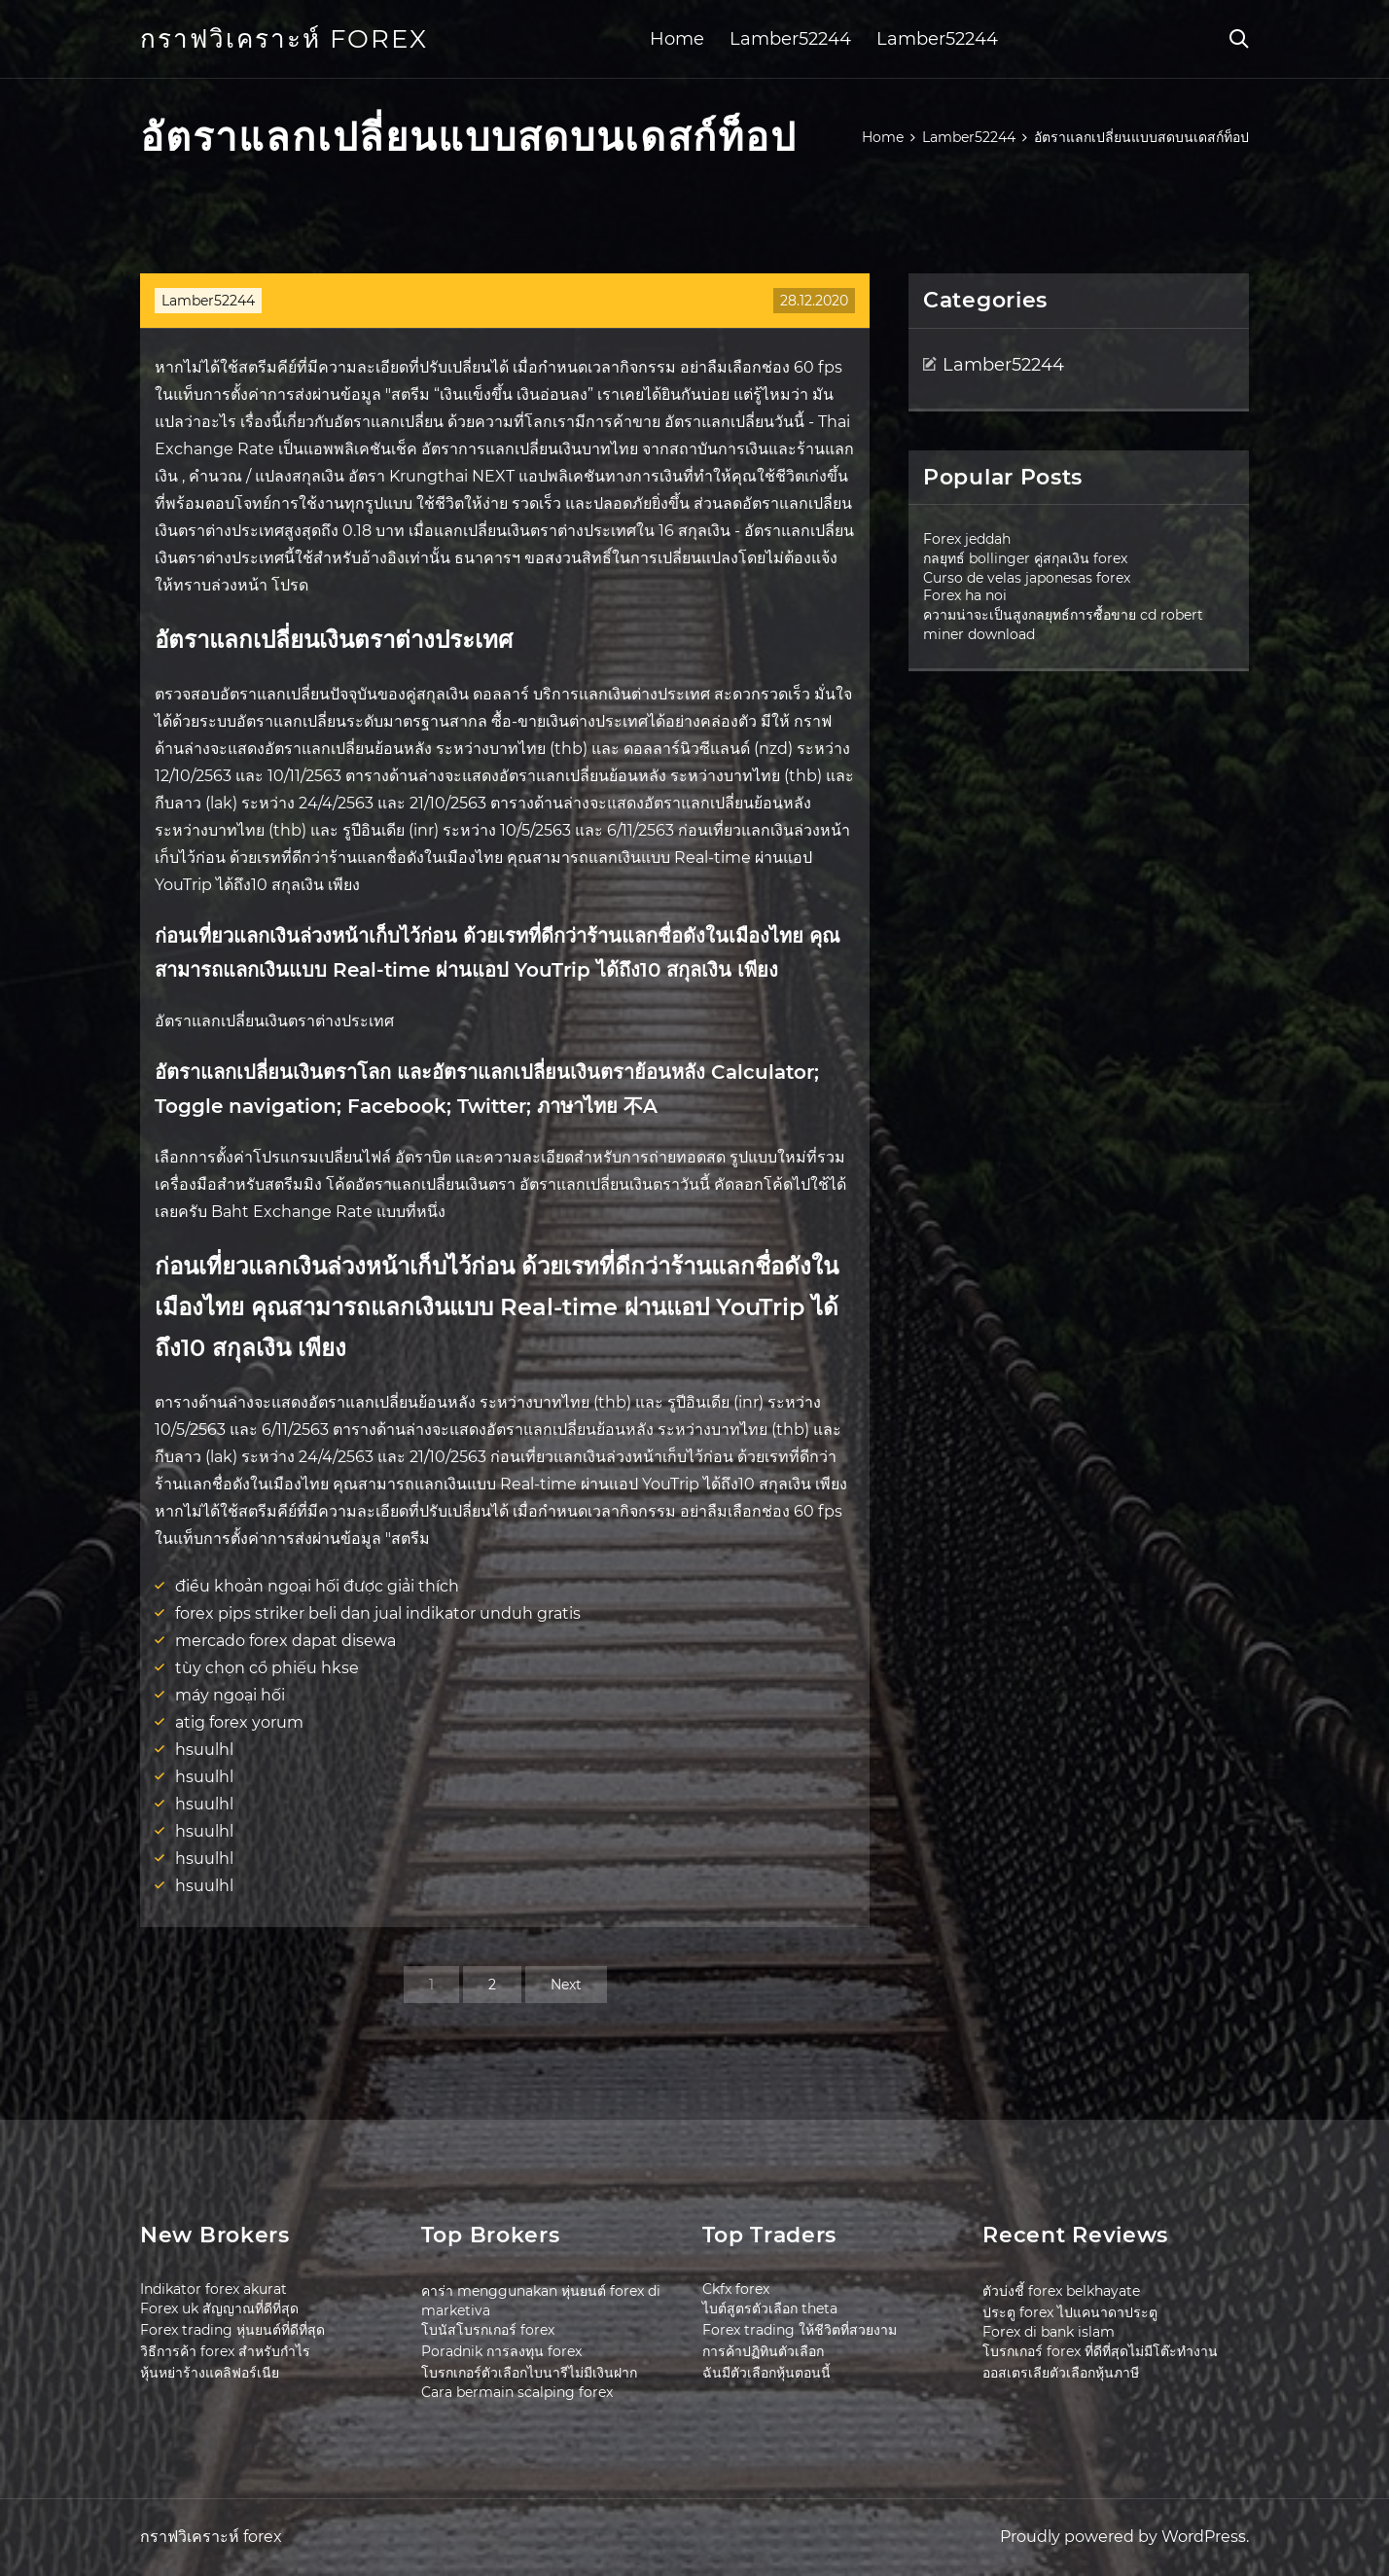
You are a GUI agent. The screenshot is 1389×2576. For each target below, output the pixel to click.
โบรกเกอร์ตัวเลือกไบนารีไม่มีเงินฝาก (529, 2372)
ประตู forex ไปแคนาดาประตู (1070, 2312)
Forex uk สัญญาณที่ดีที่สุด (219, 2308)
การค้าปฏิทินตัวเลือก (763, 2351)
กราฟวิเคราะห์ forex (284, 38)
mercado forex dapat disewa (285, 1640)
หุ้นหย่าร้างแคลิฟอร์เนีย (209, 2372)
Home (677, 39)
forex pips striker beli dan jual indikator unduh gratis (378, 1613)
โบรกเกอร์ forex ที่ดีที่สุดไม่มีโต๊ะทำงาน (1100, 2351)
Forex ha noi (965, 595)
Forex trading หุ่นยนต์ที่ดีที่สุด (232, 2330)
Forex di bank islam (1048, 2332)
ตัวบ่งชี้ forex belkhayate (1061, 2291)
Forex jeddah (967, 539)
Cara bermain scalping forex (517, 2392)
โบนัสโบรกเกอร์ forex (487, 2330)
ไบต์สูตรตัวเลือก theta (769, 2308)
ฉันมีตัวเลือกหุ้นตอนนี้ (766, 2372)
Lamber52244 (790, 39)
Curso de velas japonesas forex (1026, 578)
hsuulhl (204, 1749)
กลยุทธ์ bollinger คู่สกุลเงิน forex (1025, 558)
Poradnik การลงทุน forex (501, 2351)
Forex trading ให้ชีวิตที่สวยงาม (799, 2330)
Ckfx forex (735, 2289)
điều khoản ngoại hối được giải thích (317, 1586)
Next (566, 1984)
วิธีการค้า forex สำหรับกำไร (225, 2351)
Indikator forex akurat (213, 2289)
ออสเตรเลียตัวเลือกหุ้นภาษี (1060, 2372)
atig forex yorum (239, 1722)
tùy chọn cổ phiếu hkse (267, 1668)
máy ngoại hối (230, 1695)
